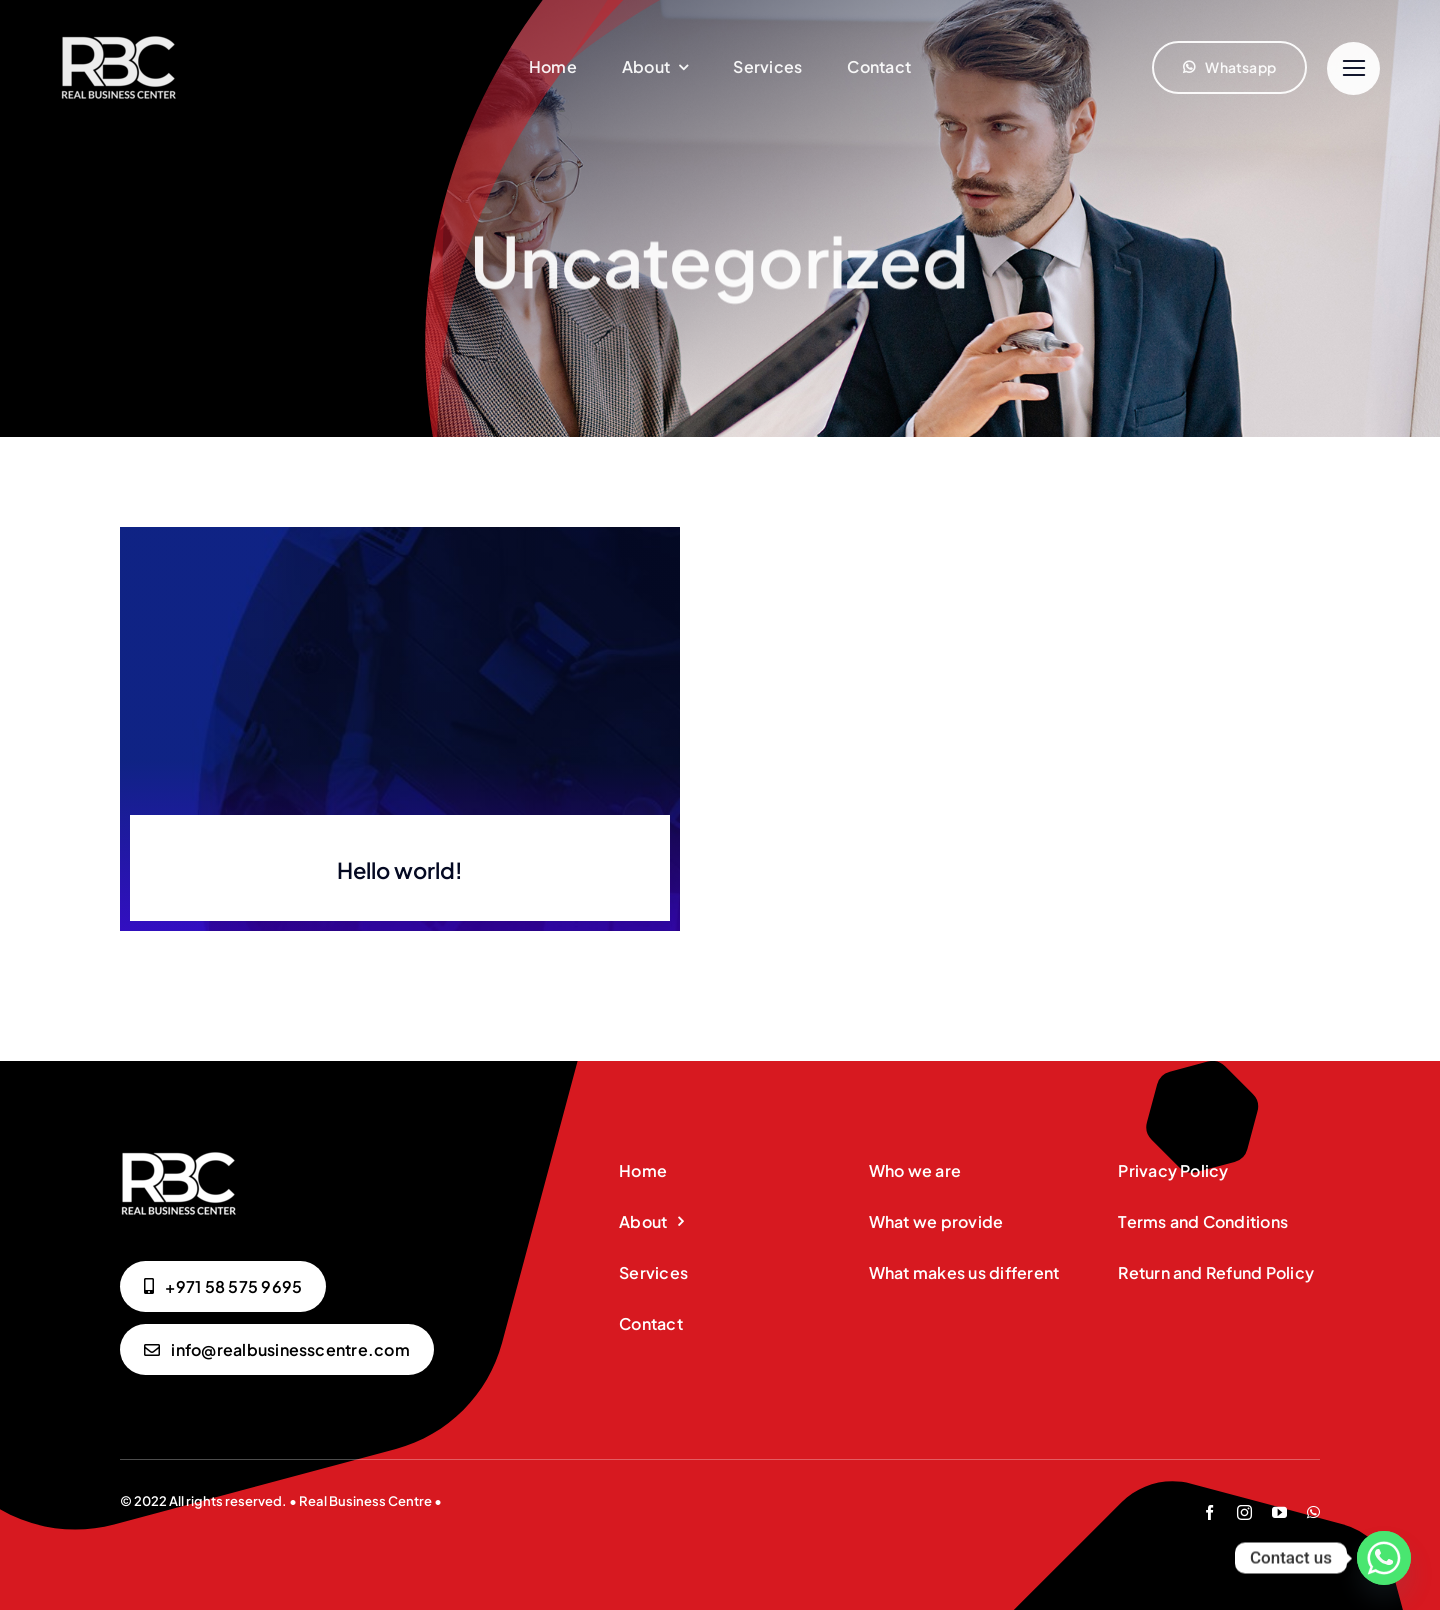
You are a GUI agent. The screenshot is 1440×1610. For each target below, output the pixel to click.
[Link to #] (1353, 68)
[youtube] (1279, 1512)
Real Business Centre (365, 1501)
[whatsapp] (1313, 1512)
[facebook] (1209, 1512)
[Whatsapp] (1384, 1558)
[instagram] (1244, 1512)
